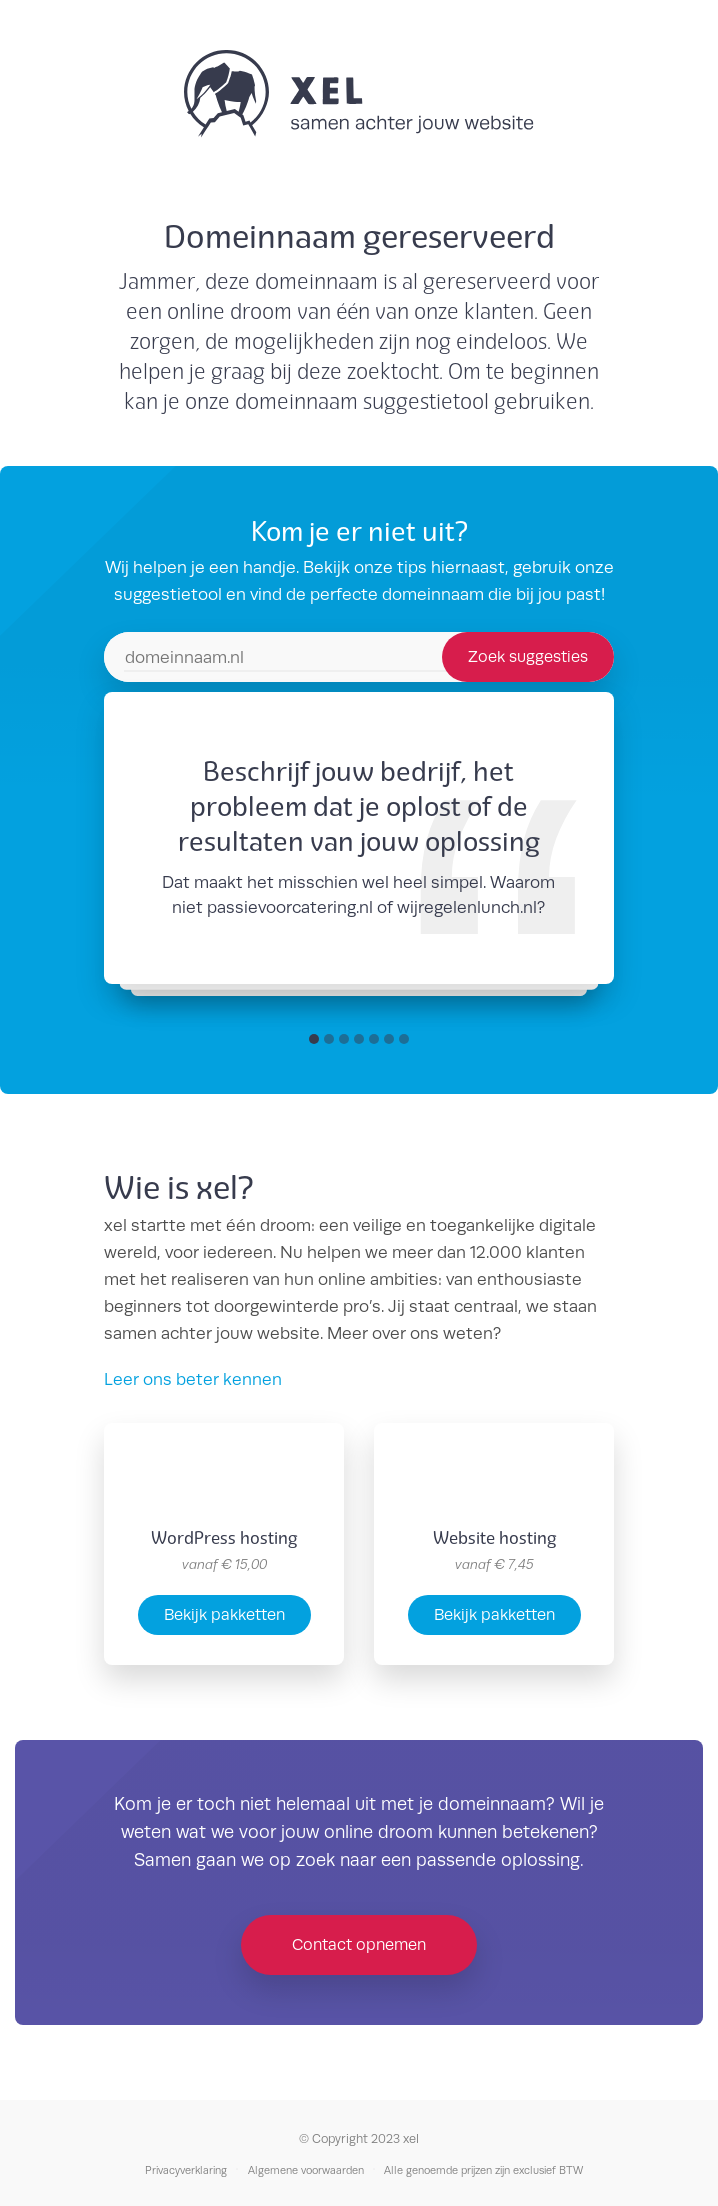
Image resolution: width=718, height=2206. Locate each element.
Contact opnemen (359, 1944)
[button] (314, 1039)
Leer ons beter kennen (193, 1379)
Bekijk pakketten (224, 1614)
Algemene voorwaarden (306, 2170)
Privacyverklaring (186, 2170)
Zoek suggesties (528, 656)
